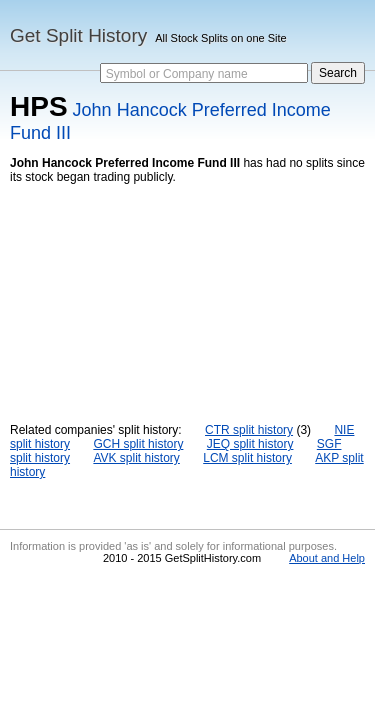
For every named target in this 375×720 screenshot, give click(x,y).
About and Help (327, 558)
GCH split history (138, 444)
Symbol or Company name (177, 74)
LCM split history (247, 458)
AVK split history (136, 458)
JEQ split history (250, 444)
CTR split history (249, 430)
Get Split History (78, 35)
